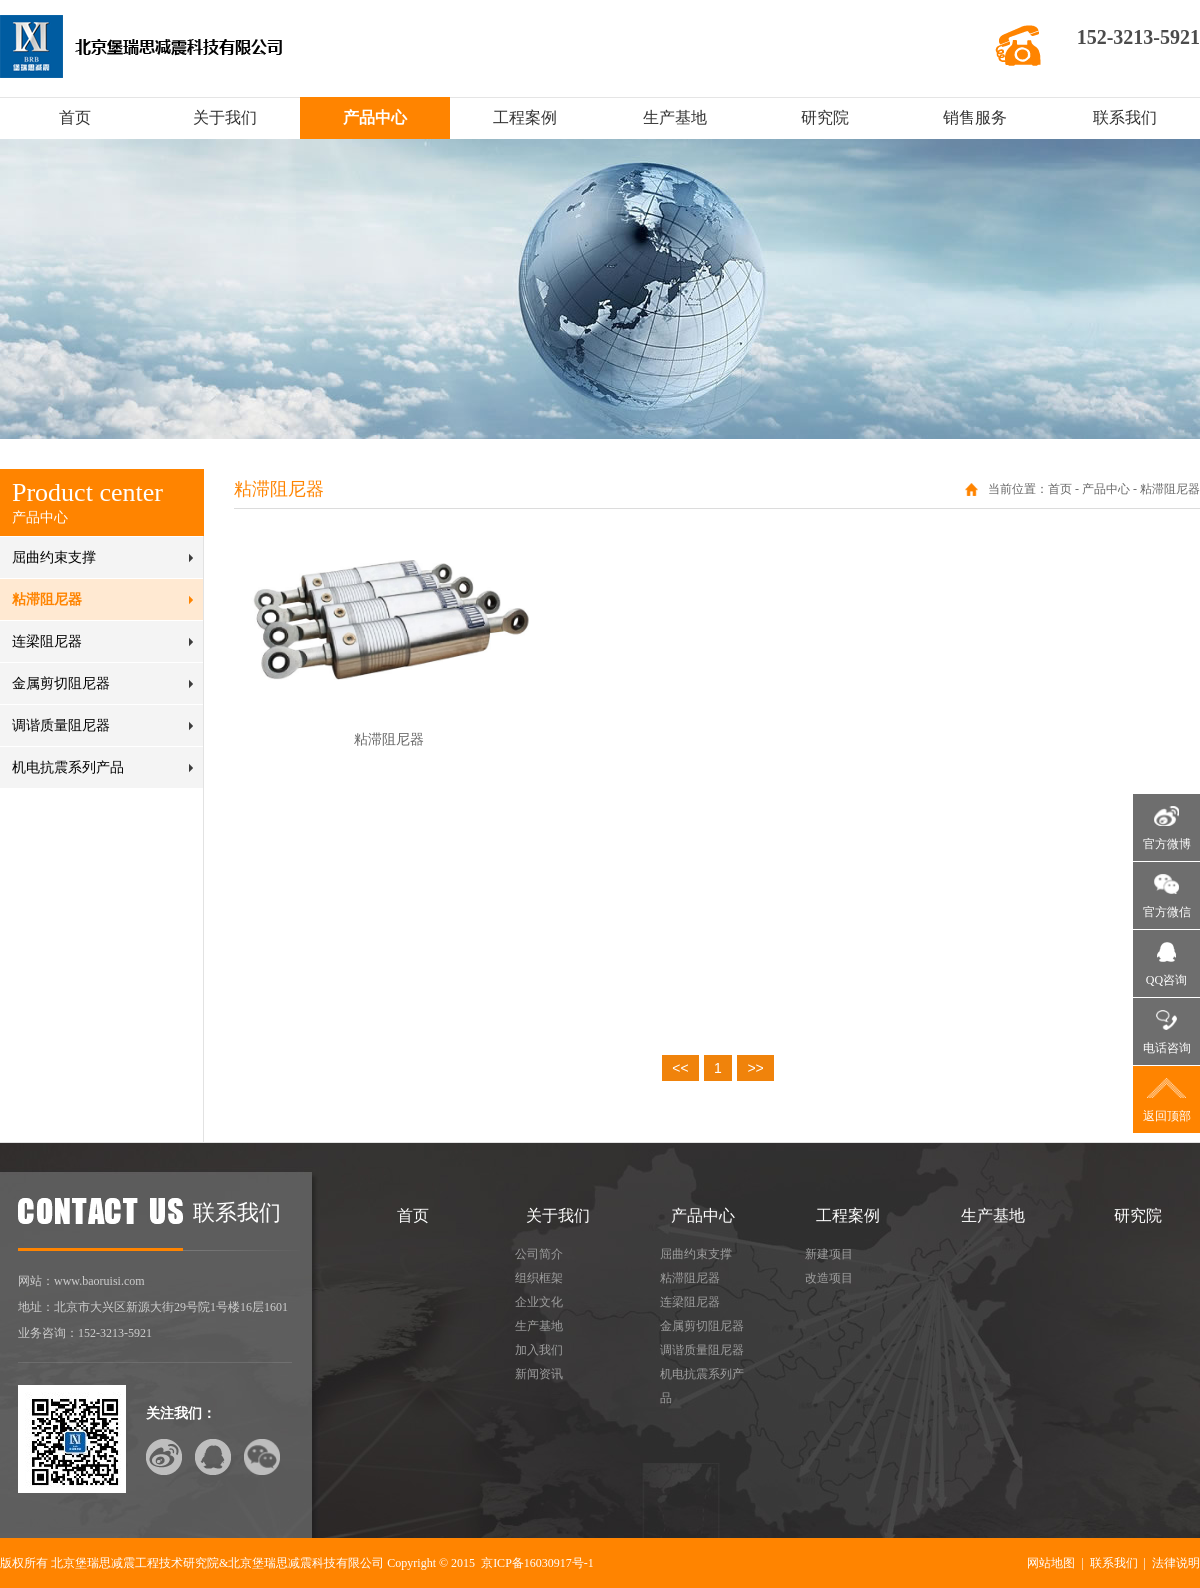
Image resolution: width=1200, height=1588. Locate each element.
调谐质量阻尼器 (61, 725)
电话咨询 (1167, 1048)
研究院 (825, 117)
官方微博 (1167, 844)
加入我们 (539, 1350)
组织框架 (539, 1278)
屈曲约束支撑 (54, 557)
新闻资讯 (539, 1374)
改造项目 (829, 1278)
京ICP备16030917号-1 (537, 1563)
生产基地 (675, 117)
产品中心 (375, 117)
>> (755, 1068)
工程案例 (525, 117)
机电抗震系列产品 (68, 767)
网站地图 (1051, 1563)
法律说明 (1176, 1563)
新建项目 (829, 1254)
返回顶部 (1167, 1116)
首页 (75, 117)
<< (680, 1068)
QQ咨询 (1166, 980)
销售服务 (975, 117)
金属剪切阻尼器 (61, 683)
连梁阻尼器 (47, 641)
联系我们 (1125, 117)
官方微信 (1167, 912)
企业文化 (539, 1302)
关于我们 (225, 117)
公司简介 (539, 1254)
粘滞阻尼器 (47, 599)
